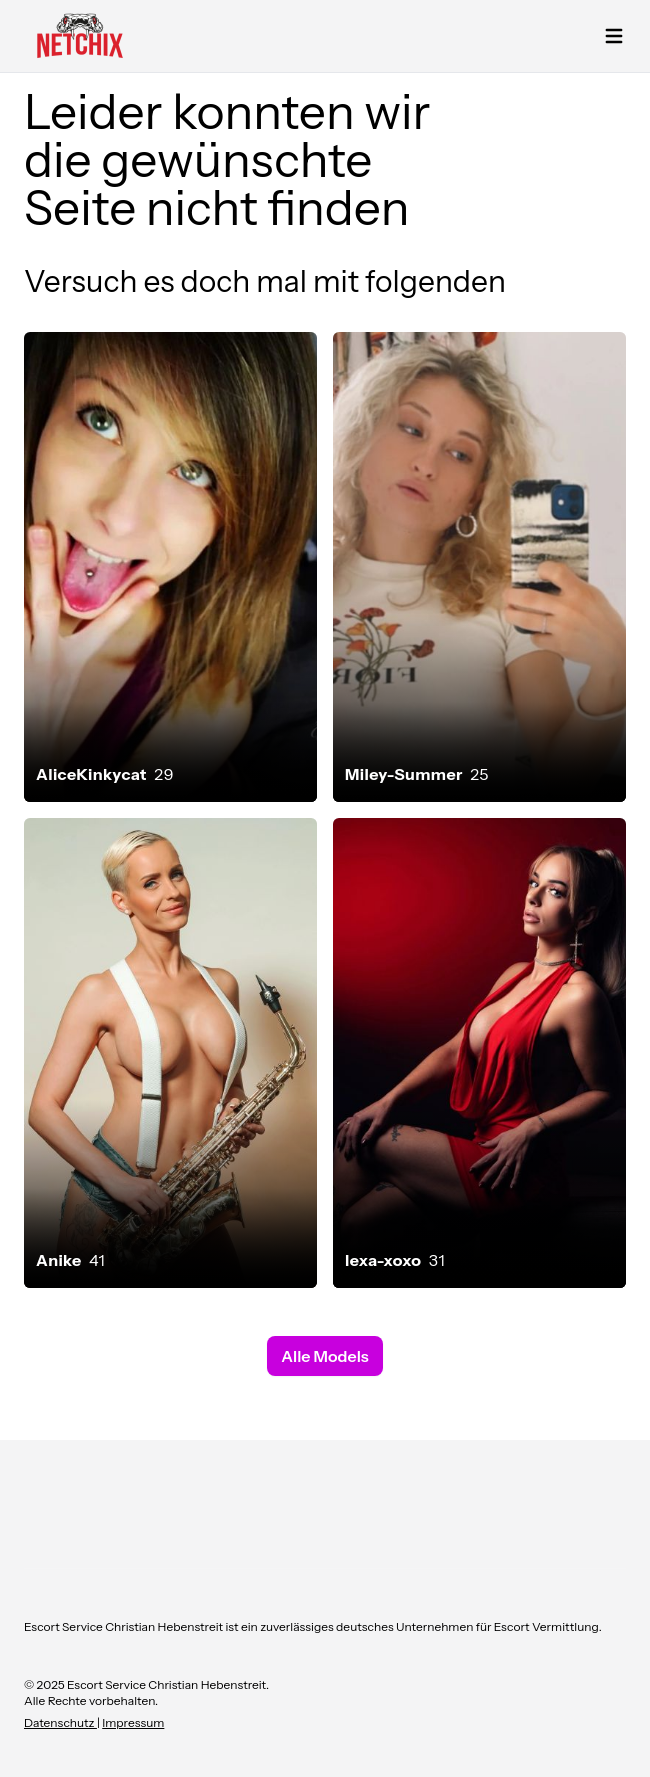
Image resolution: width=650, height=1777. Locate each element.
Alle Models (324, 1356)
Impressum (133, 1722)
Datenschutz (60, 1722)
